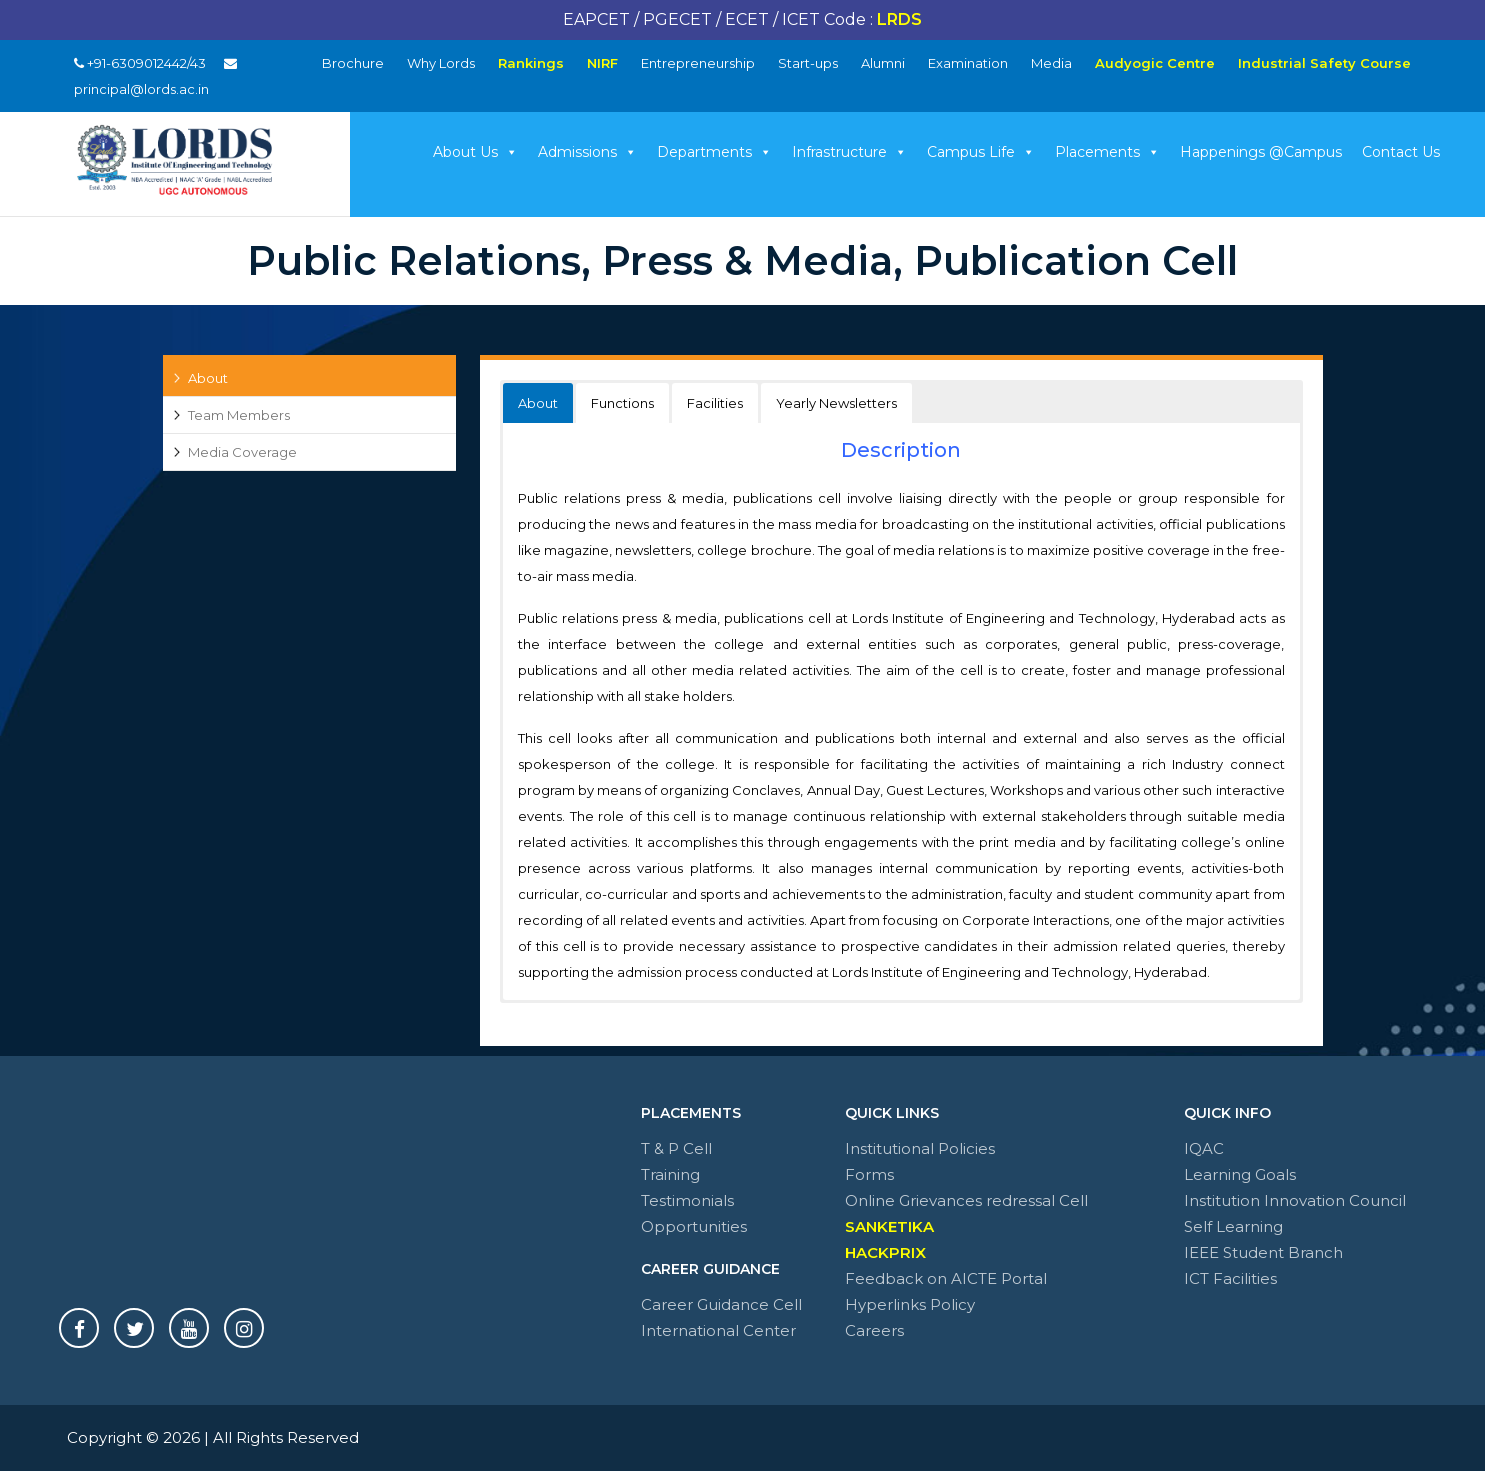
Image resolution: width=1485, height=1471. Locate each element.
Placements (1107, 152)
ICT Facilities (1230, 1278)
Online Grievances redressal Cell (966, 1200)
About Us (475, 152)
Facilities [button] (715, 403)
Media (1051, 63)
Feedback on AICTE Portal (946, 1278)
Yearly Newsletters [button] (836, 403)
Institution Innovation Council (1295, 1200)
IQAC (1204, 1148)
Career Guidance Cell (721, 1304)
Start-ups (808, 63)
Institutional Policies (920, 1148)
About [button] (538, 403)
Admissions (587, 152)
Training (670, 1174)
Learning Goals (1240, 1174)
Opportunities (694, 1226)
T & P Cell (676, 1148)
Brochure (353, 63)
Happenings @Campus (1261, 152)
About (208, 378)
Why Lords (441, 63)
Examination (968, 63)
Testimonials (687, 1200)
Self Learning (1233, 1226)
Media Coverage (242, 452)
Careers (874, 1330)
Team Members (239, 415)
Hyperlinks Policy (910, 1304)
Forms (869, 1174)
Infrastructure (849, 152)
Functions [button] (622, 403)
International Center (718, 1330)
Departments (714, 152)
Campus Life (981, 152)
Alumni (883, 63)
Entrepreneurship (698, 63)
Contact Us (1401, 152)
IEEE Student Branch (1263, 1252)
